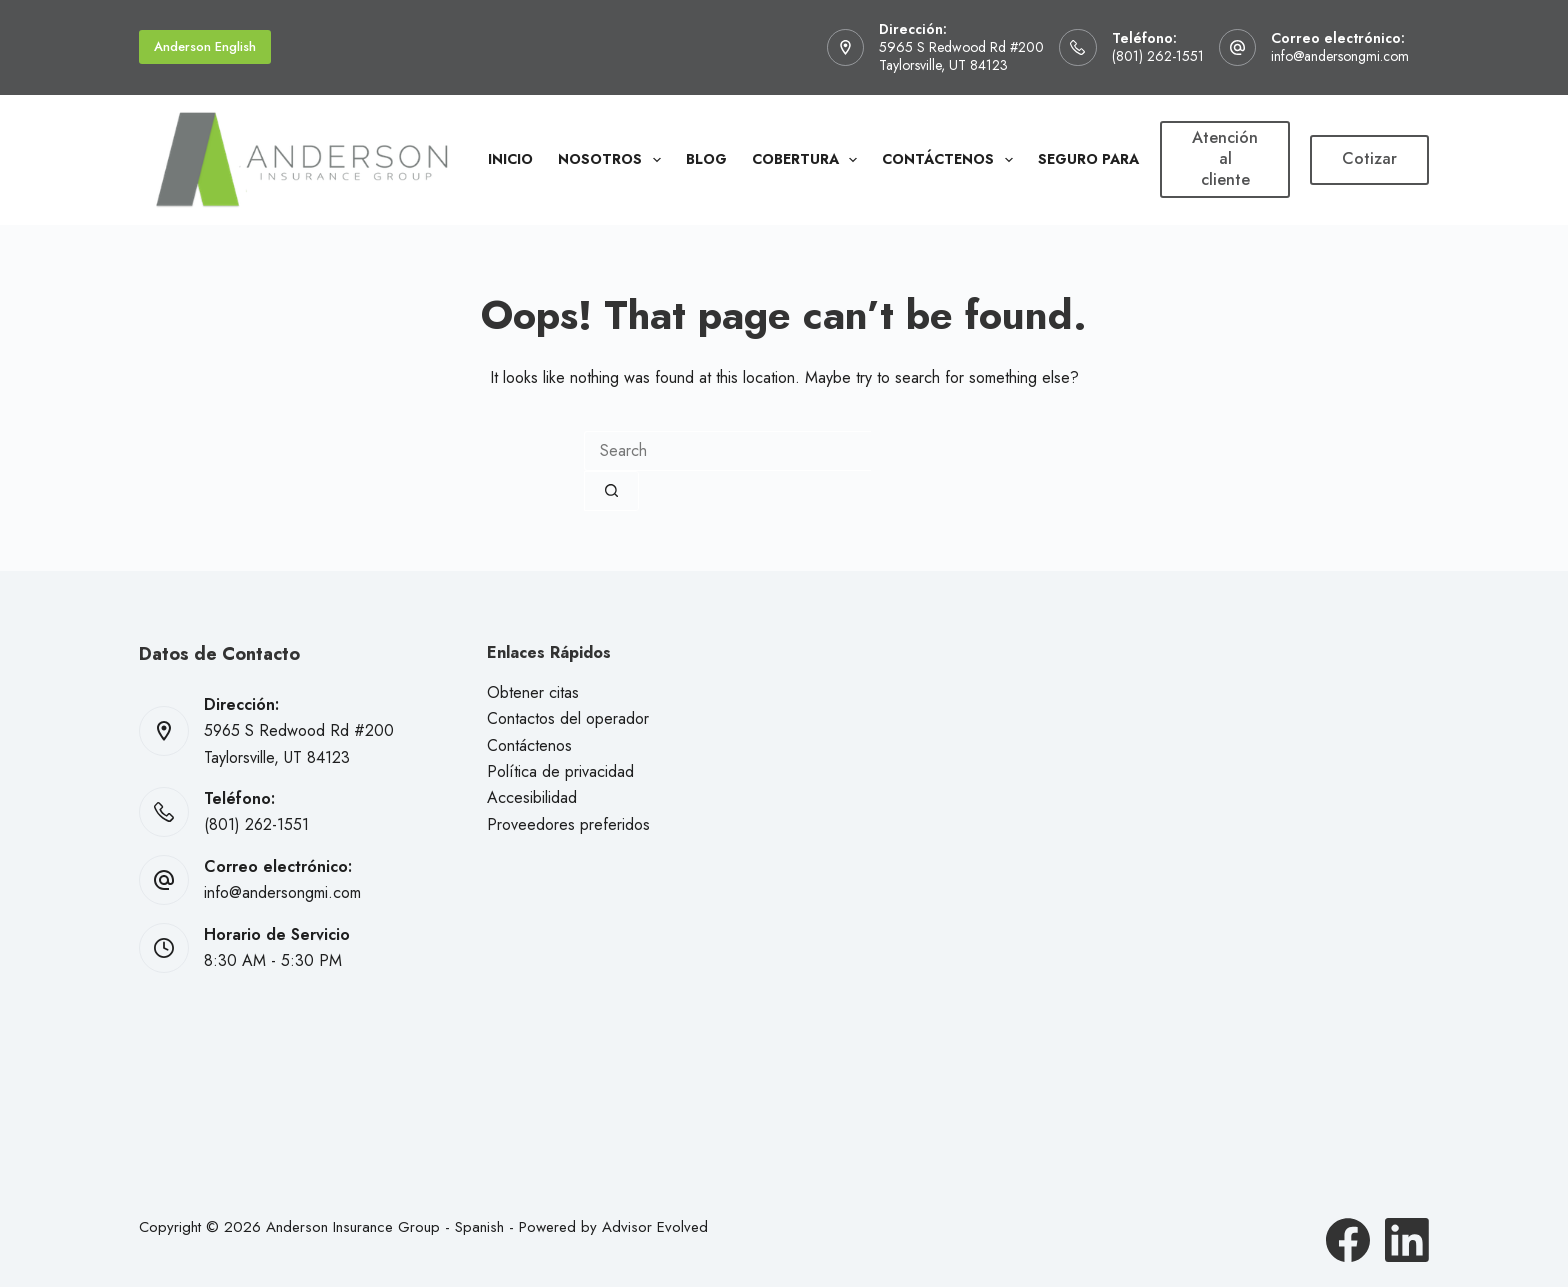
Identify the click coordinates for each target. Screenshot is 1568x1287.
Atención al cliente (1225, 158)
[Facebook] (1348, 1240)
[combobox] (727, 451)
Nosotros (613, 160)
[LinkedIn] (1407, 1240)
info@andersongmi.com (1340, 56)
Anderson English (205, 46)
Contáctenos (951, 160)
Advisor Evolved (655, 1227)
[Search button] (611, 491)
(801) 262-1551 (1158, 56)
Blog (706, 159)
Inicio (510, 159)
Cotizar (1369, 158)
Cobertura (809, 160)
